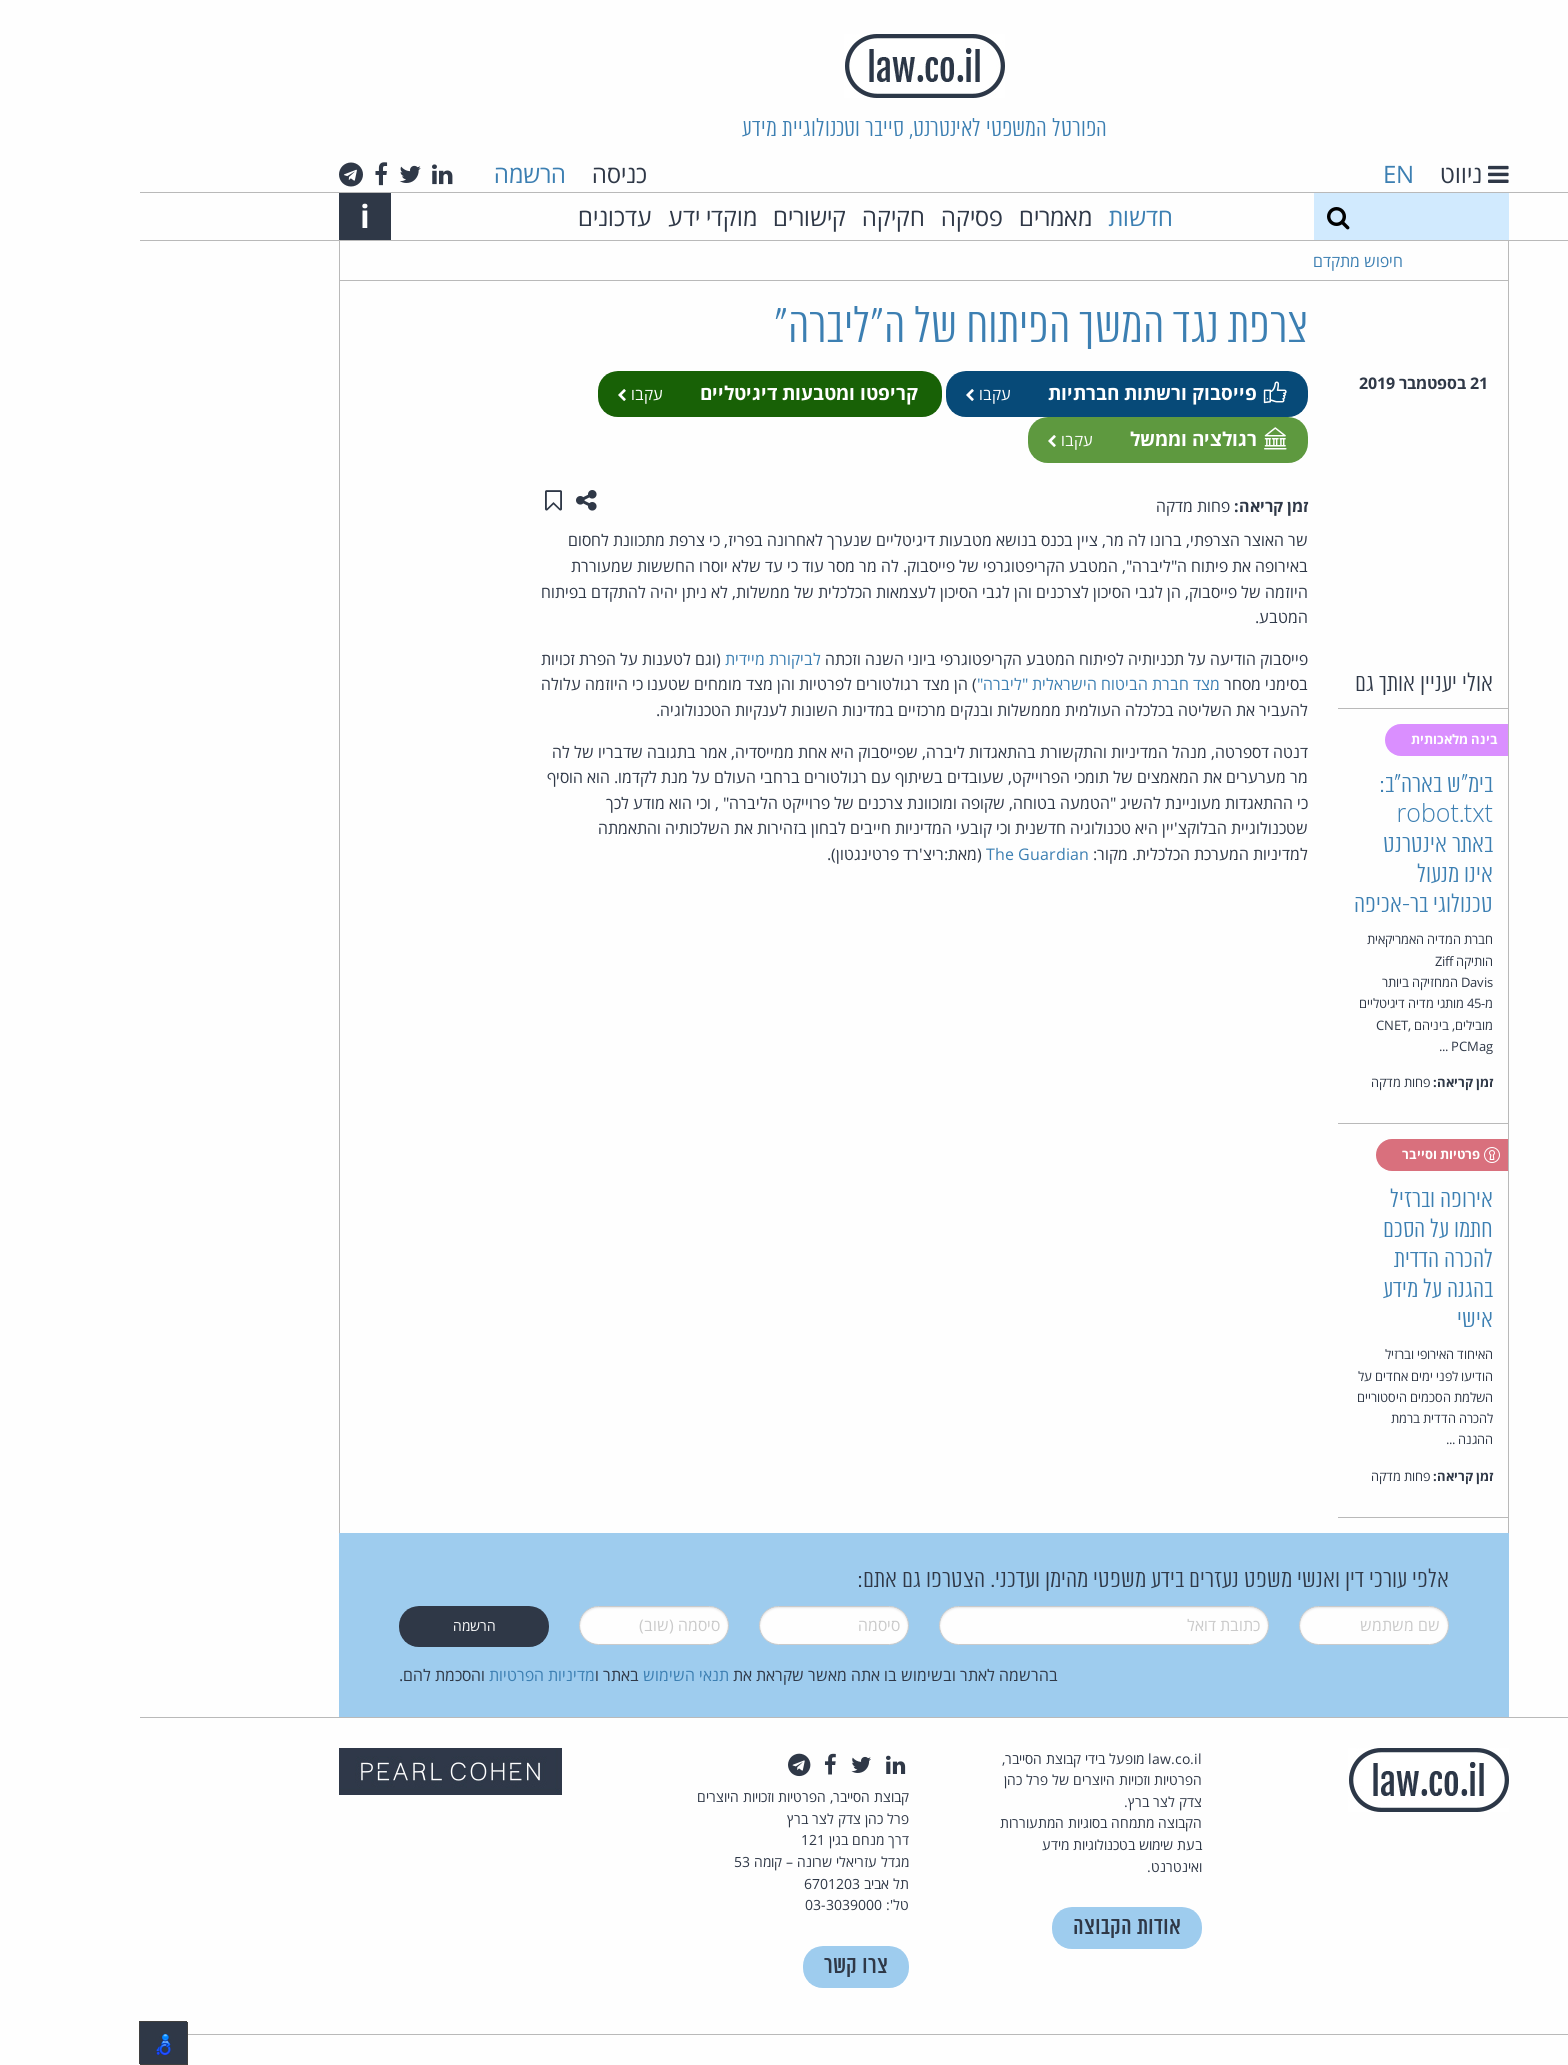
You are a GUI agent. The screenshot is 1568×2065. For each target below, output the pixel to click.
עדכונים (475, 216)
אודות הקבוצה (987, 1927)
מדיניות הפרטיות (402, 1675)
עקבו (848, 394)
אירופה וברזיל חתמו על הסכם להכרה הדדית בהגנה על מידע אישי (1298, 1260)
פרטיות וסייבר (1311, 1155)
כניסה (479, 173)
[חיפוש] (1198, 216)
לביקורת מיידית (633, 659)
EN (1258, 173)
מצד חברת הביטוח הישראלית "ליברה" (958, 684)
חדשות (1000, 216)
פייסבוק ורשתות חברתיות (1026, 392)
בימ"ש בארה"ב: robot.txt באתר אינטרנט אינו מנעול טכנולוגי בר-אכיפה (1283, 845)
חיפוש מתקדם (1218, 261)
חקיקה (753, 216)
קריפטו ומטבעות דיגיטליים (669, 392)
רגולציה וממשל (1067, 438)
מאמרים (915, 216)
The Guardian (897, 854)
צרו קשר (716, 1966)
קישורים (669, 216)
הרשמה (390, 173)
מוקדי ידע (572, 216)
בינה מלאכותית (1316, 739)
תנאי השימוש (546, 1675)
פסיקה (832, 216)
